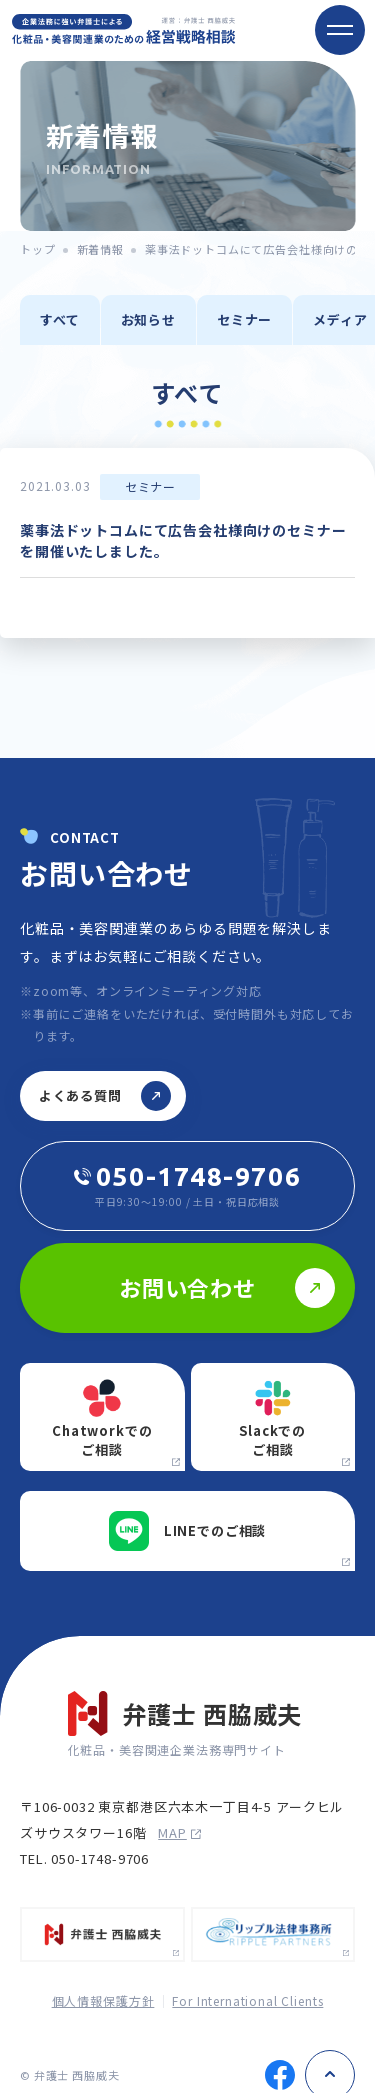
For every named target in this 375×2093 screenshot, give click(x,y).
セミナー (244, 319)
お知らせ (148, 319)
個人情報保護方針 (103, 2000)
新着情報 (100, 249)
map (179, 1832)
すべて (60, 319)
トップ (38, 249)
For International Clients (247, 2000)
